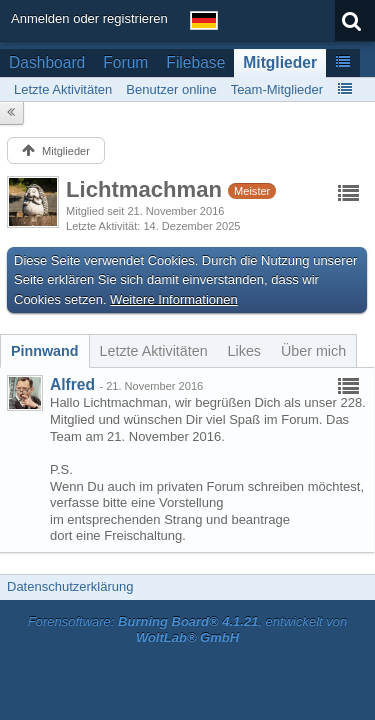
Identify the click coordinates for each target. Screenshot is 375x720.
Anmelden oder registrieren (89, 18)
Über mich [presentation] (313, 351)
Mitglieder (280, 62)
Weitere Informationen (174, 299)
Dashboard (47, 62)
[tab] (45, 351)
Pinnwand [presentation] (45, 351)
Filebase (195, 62)
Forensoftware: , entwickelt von (188, 630)
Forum (125, 62)
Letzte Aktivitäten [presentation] (154, 351)
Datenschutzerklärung (70, 586)
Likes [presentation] (244, 351)
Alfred (72, 384)
